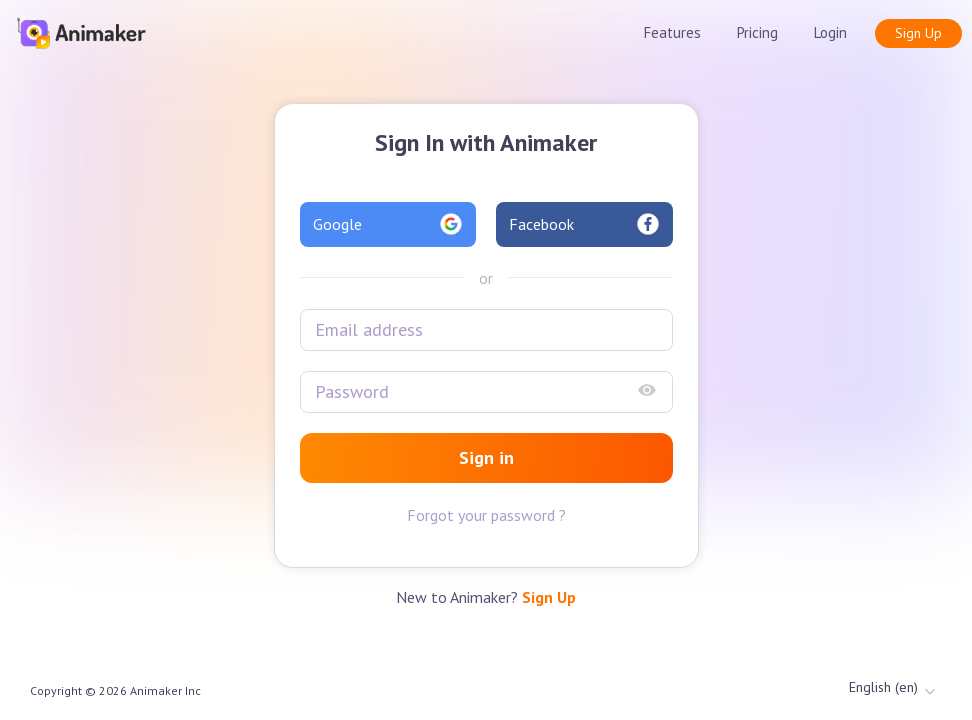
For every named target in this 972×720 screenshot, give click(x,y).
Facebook (584, 224)
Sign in (486, 457)
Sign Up (918, 33)
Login (830, 32)
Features (672, 32)
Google (388, 224)
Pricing (757, 32)
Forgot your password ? (486, 515)
